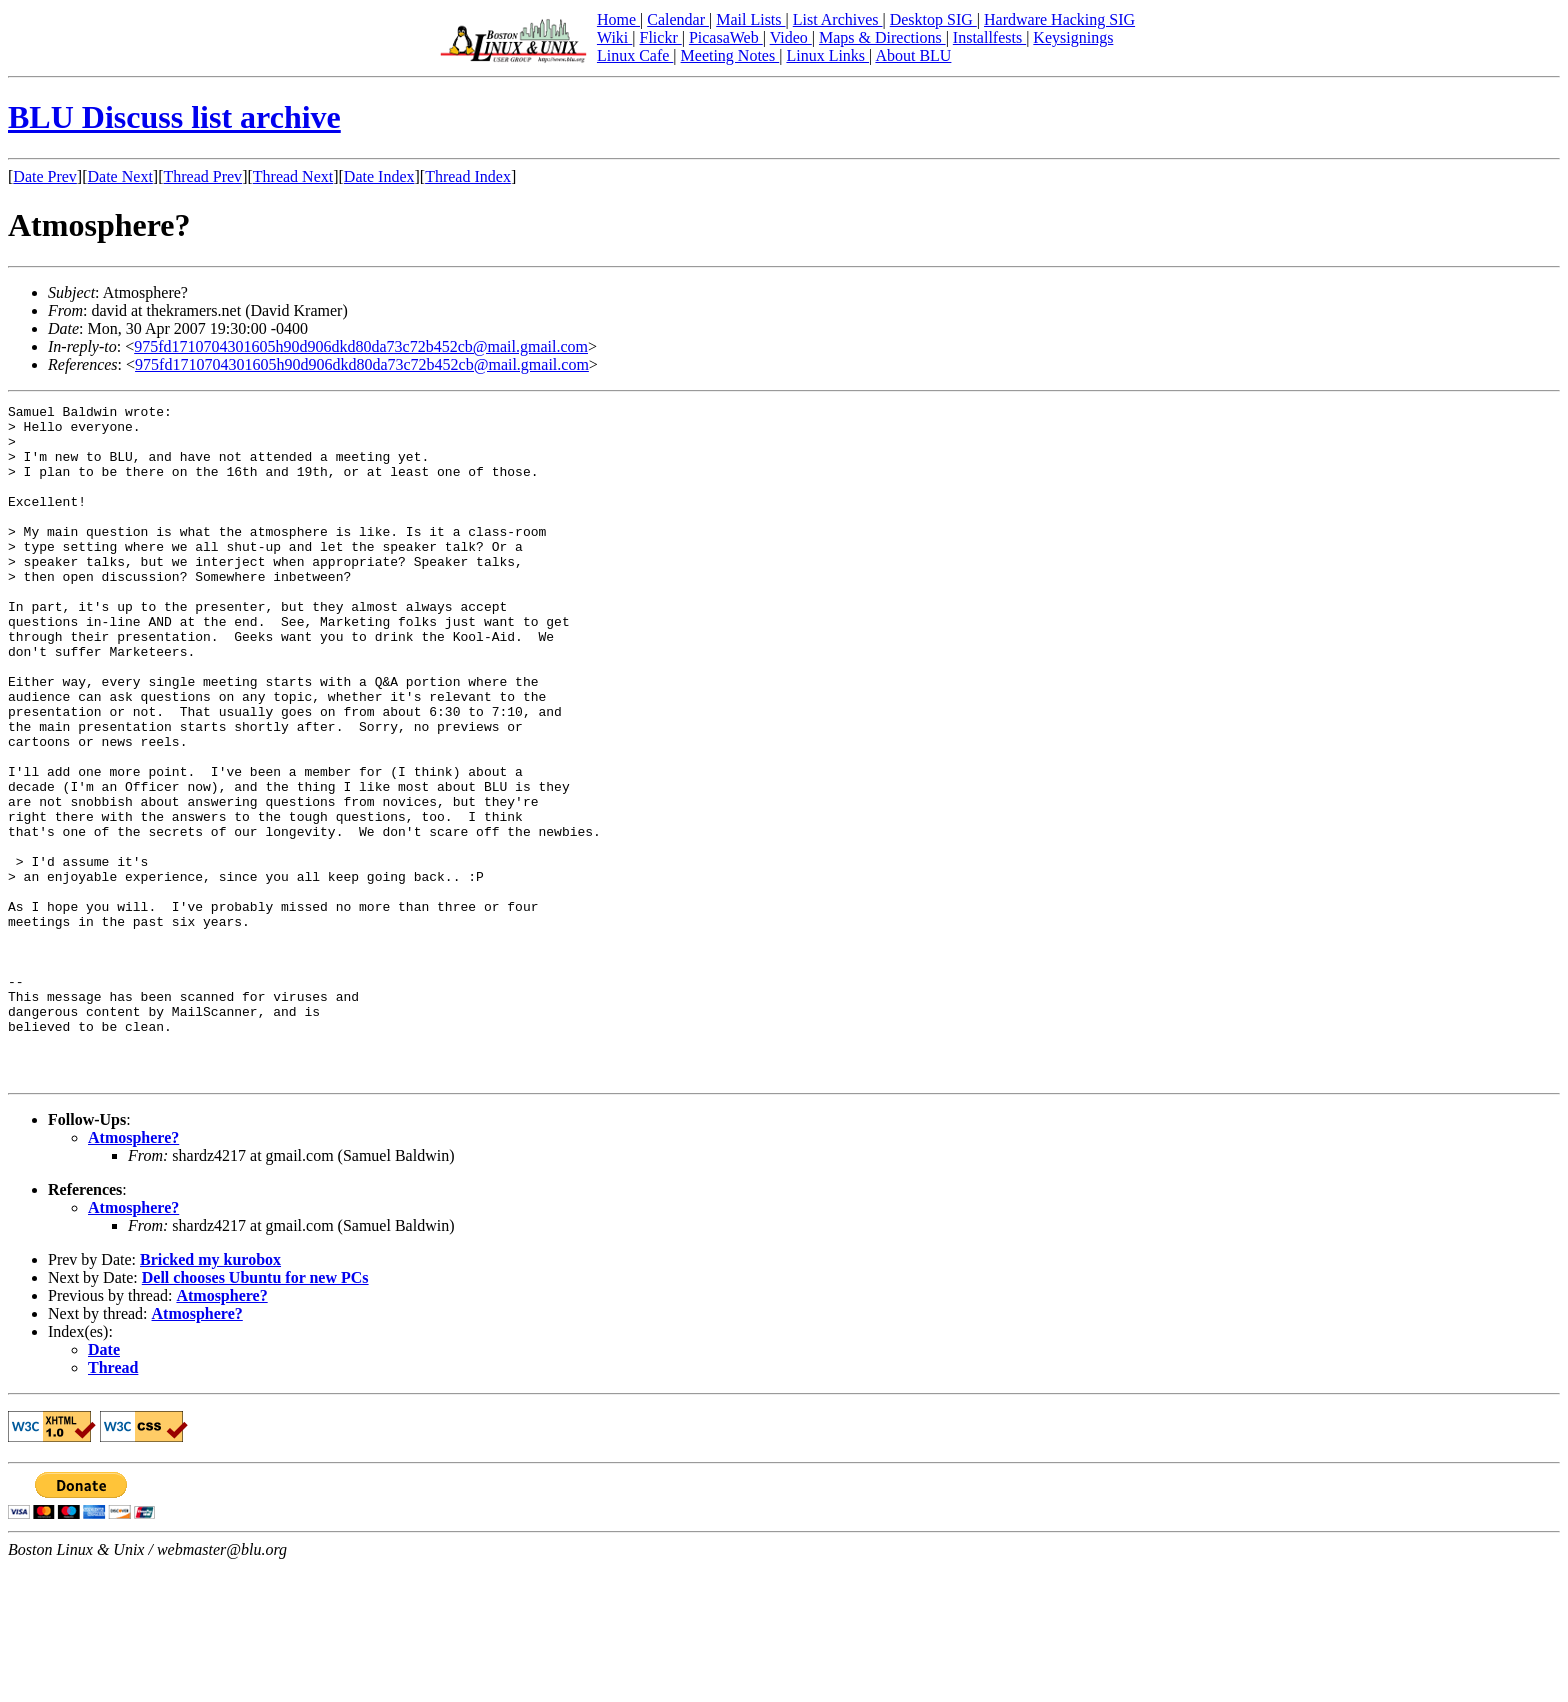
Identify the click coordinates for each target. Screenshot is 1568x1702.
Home (618, 19)
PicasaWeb (726, 37)
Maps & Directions (882, 37)
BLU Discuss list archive (174, 117)
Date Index (379, 176)
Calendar (678, 19)
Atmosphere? (133, 1272)
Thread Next (293, 176)
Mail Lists (750, 19)
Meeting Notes (730, 55)
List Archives (838, 19)
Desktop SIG (933, 19)
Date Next (120, 176)
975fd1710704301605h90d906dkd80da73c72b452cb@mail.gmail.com (361, 346)
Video (791, 37)
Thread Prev (202, 176)
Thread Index (468, 176)
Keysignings (1073, 37)
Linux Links (827, 55)
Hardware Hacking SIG (1059, 19)
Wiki (614, 37)
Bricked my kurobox (210, 1394)
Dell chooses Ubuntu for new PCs (255, 1412)
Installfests (989, 37)
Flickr (660, 37)
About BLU (913, 55)
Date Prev (45, 176)
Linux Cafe (635, 55)
